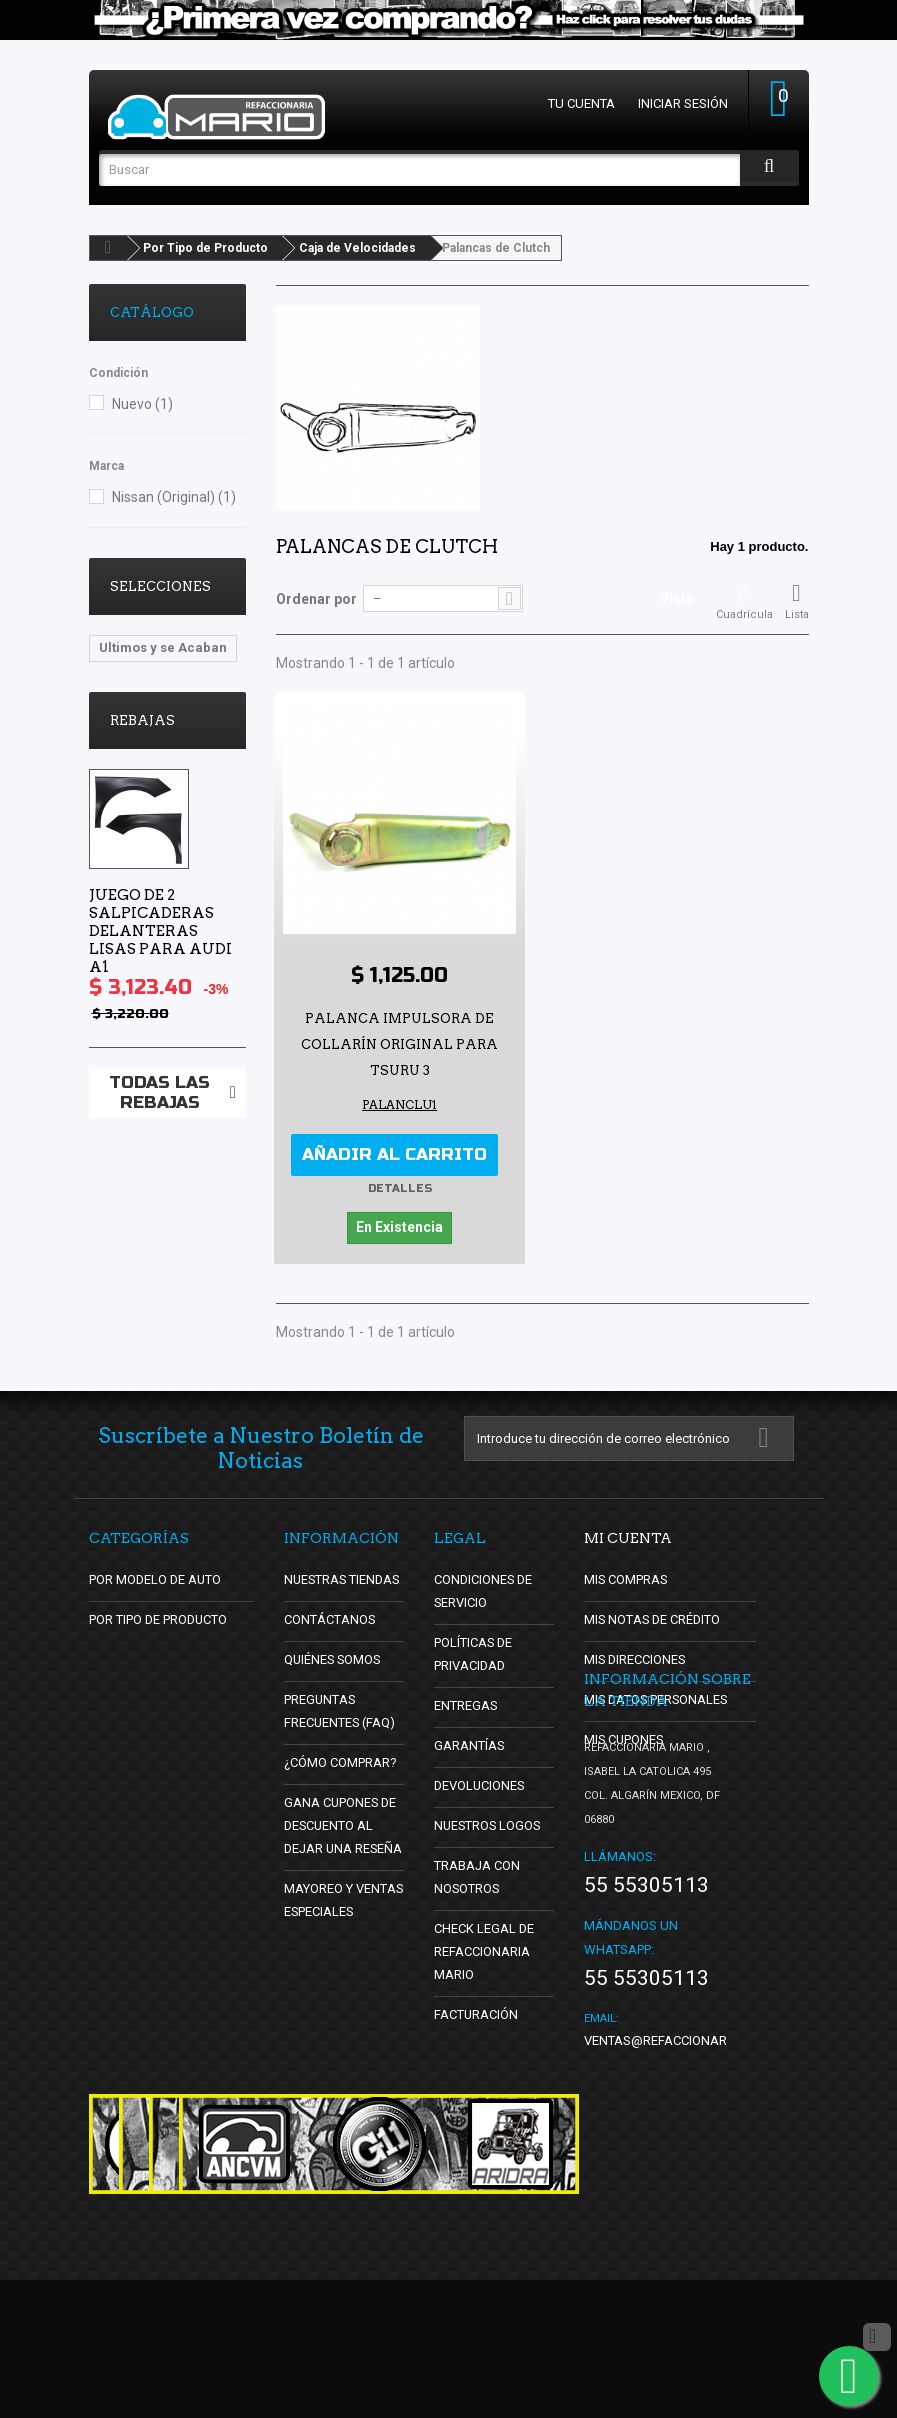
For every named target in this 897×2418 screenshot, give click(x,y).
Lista (797, 601)
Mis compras (626, 1578)
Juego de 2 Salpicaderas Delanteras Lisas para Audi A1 (160, 1054)
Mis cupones (625, 1738)
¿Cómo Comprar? (340, 1761)
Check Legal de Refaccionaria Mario (484, 1950)
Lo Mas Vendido (149, 707)
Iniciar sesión (683, 103)
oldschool (130, 737)
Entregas (466, 1704)
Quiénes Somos (334, 1658)
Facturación (476, 2013)
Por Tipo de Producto (205, 248)
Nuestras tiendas (344, 1578)
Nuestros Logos (489, 1824)
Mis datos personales (658, 1698)
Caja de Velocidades (357, 248)
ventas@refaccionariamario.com (696, 2178)
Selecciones (160, 586)
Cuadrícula (744, 601)
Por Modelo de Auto (156, 1578)
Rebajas (142, 843)
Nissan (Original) (174, 497)
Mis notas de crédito (653, 1618)
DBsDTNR (129, 767)
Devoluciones (480, 1784)
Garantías (469, 1744)
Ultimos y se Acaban (163, 647)
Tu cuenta (581, 103)
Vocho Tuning (143, 677)
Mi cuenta (628, 1537)
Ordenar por (316, 599)
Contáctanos (329, 1618)
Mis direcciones (636, 1658)
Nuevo (142, 404)
